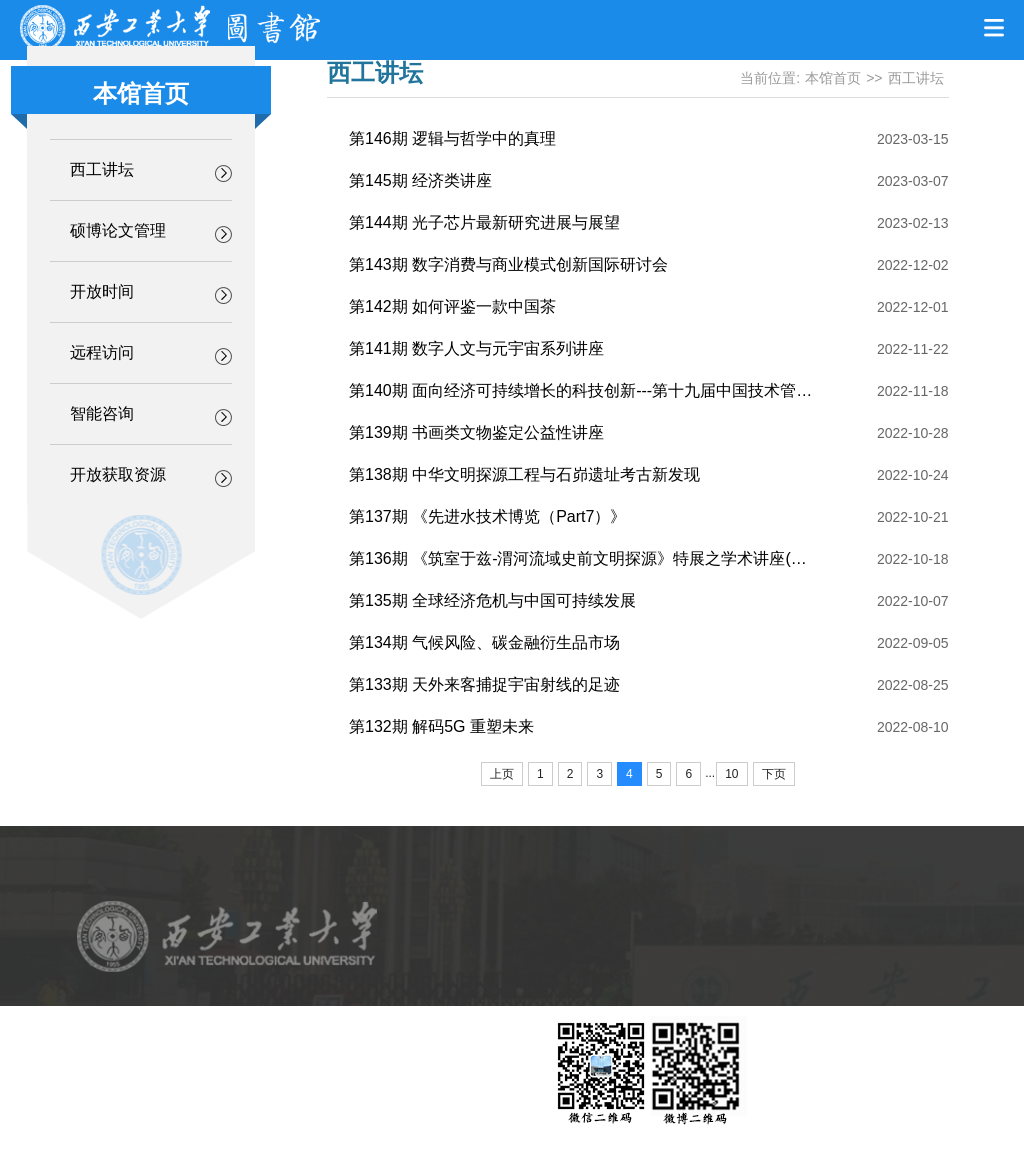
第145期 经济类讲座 (420, 180)
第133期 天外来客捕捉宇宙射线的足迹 (484, 684)
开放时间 (102, 291)
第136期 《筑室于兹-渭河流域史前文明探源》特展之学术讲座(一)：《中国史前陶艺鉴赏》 (668, 558)
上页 (502, 774)
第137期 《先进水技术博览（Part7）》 (487, 516)
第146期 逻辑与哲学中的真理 (452, 138)
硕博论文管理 (118, 230)
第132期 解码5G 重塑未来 (441, 726)
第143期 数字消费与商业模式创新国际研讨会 (508, 264)
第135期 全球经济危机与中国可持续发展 (492, 600)
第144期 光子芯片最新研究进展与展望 (484, 222)
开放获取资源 (118, 474)
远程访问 (102, 352)
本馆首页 (833, 78)
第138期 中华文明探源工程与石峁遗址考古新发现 (524, 474)
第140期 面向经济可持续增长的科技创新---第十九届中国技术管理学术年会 (612, 390)
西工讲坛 (102, 169)
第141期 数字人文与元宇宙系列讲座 (476, 348)
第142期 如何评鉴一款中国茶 (452, 306)
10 (731, 774)
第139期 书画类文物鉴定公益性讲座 (476, 432)
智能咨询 (102, 413)
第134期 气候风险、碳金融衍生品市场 (484, 642)
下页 (774, 774)
